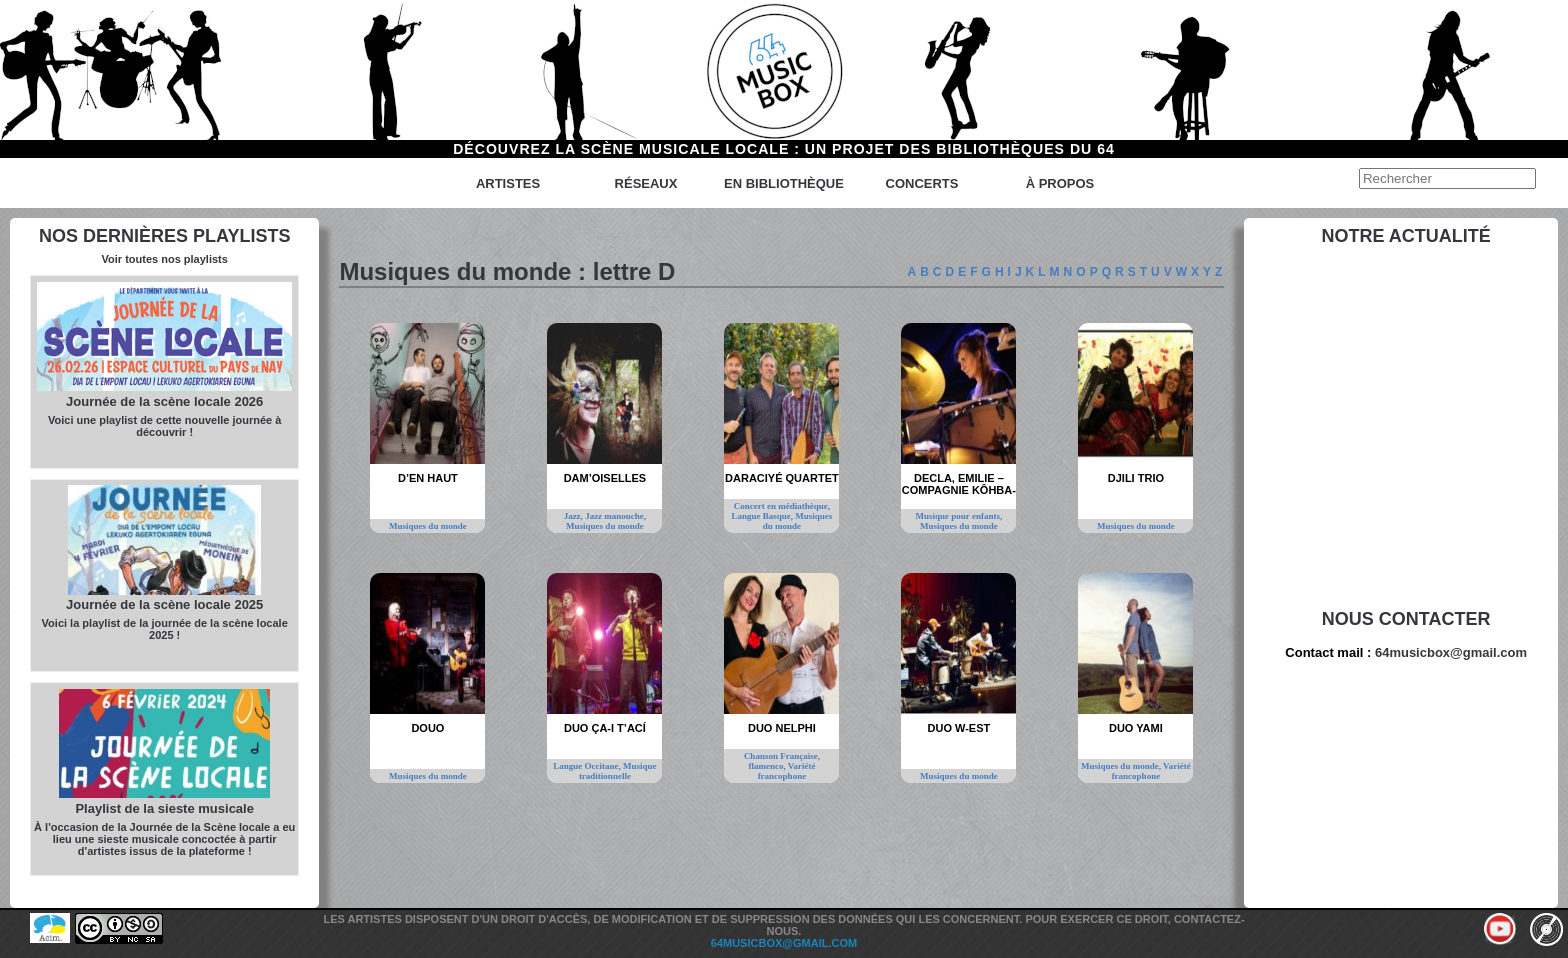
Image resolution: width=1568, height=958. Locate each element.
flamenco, (767, 766)
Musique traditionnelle (618, 771)
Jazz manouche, (615, 516)
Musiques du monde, (1122, 766)
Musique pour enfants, (959, 516)
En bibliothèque (784, 183)
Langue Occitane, (588, 766)
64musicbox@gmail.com (1451, 652)
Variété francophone (787, 771)
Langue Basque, (763, 516)
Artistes (508, 183)
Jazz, (575, 516)
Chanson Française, (782, 756)
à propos (1060, 183)
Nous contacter (1406, 619)
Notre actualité (1406, 236)
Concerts (922, 183)
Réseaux (646, 183)
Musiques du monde (428, 526)
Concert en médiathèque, (782, 506)
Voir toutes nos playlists (165, 259)
